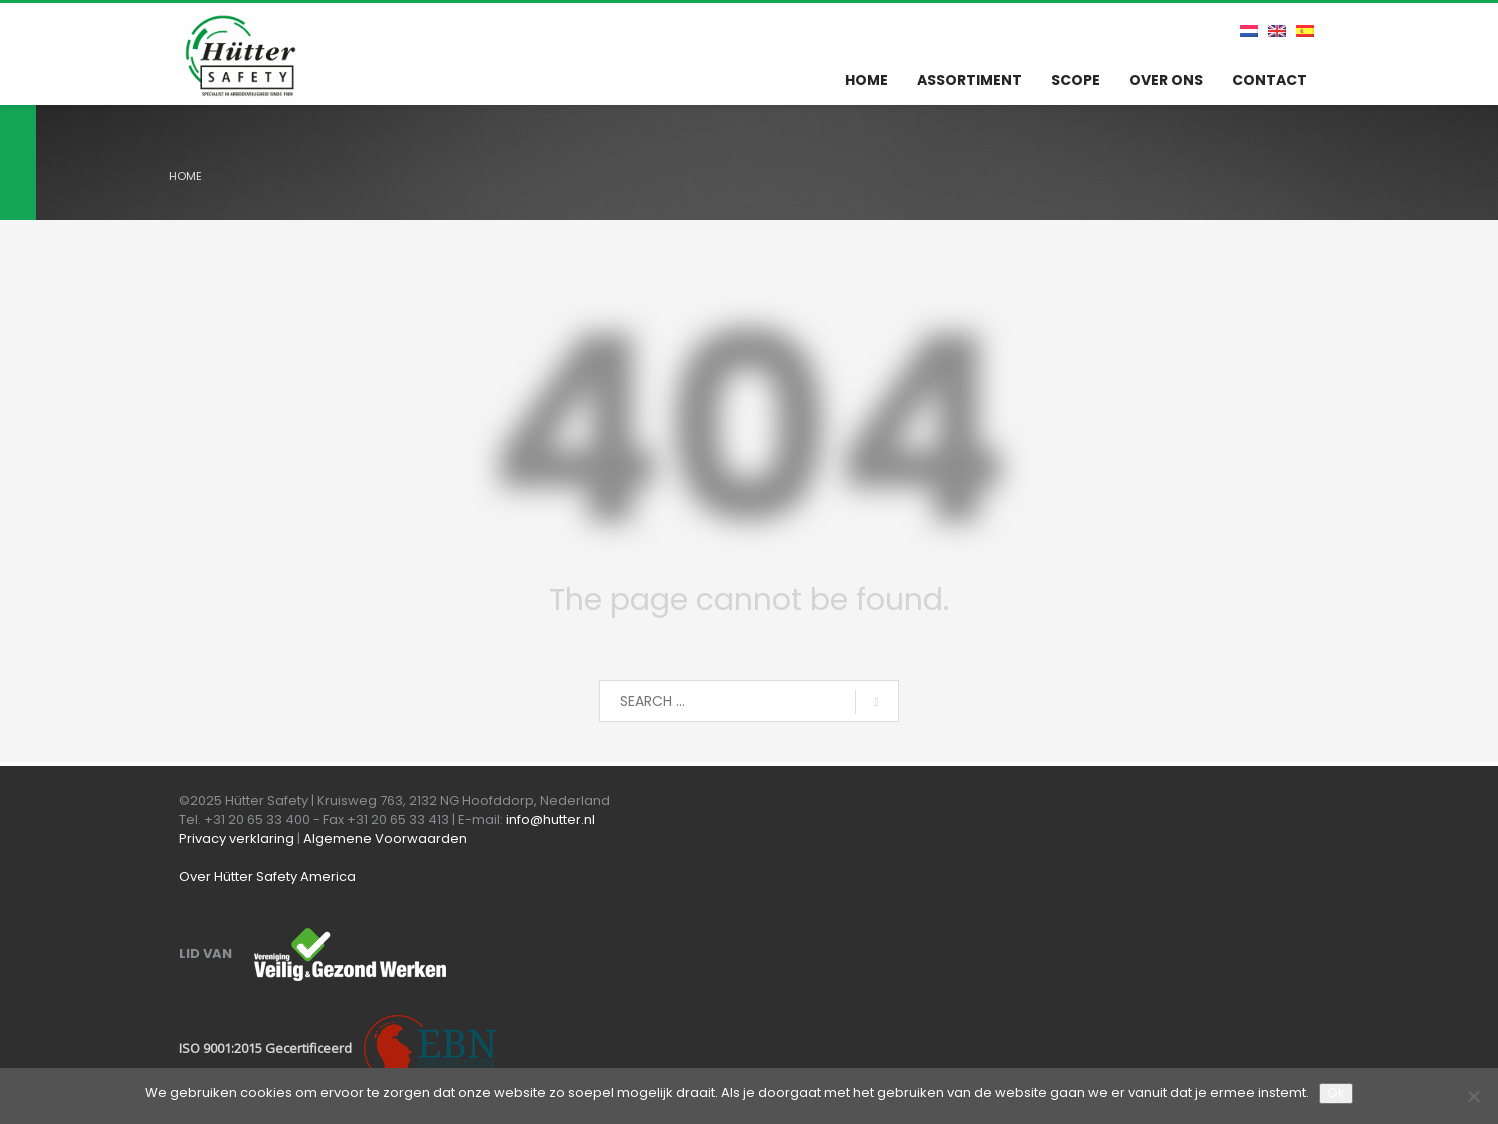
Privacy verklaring (236, 838)
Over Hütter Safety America (267, 876)
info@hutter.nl (550, 819)
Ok (1336, 1092)
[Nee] (1473, 1096)
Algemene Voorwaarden (385, 838)
